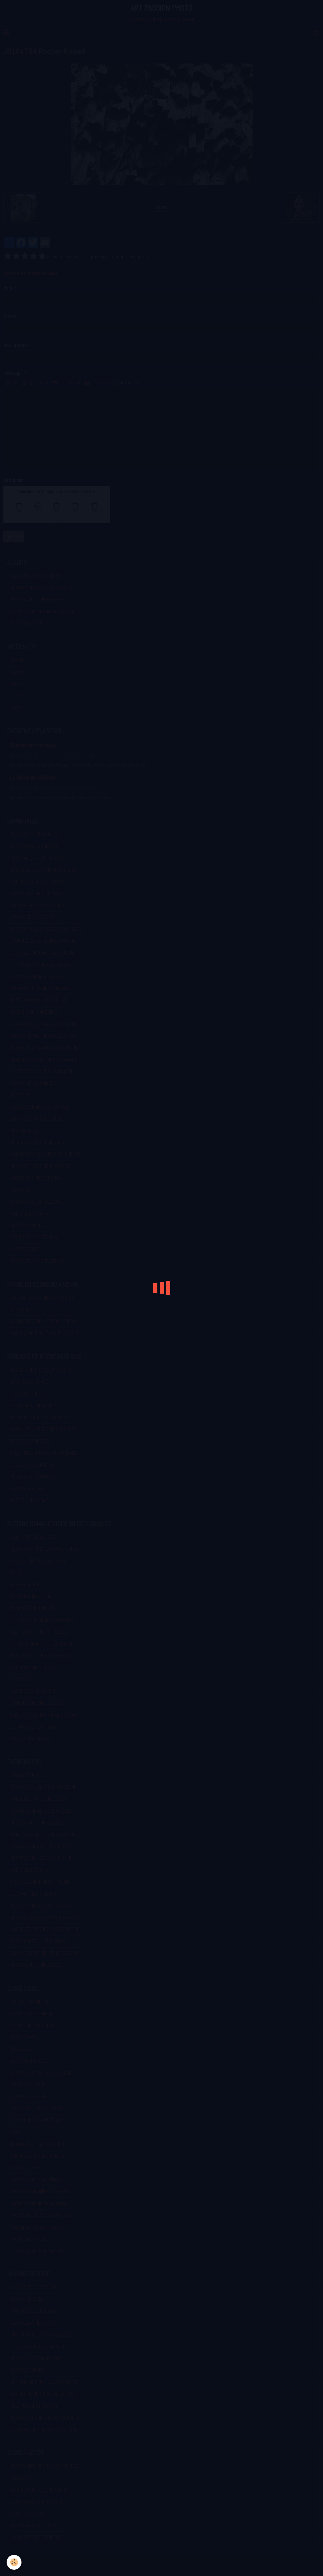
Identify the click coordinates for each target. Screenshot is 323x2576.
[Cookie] (14, 2562)
